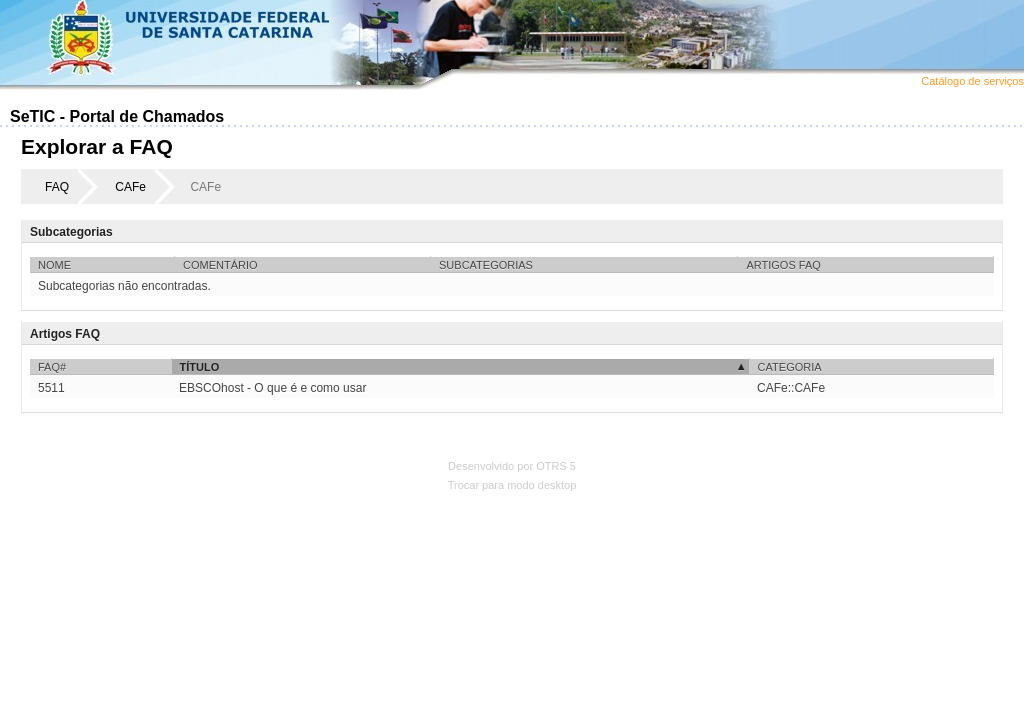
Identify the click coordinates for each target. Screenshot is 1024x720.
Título (200, 367)
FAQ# (52, 367)
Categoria (790, 367)
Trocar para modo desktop (512, 485)
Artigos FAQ (783, 265)
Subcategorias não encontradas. (124, 286)
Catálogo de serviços (972, 81)
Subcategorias (486, 265)
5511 (51, 388)
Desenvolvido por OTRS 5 (512, 466)
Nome (54, 265)
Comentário (220, 265)
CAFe (130, 187)
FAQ (57, 187)
